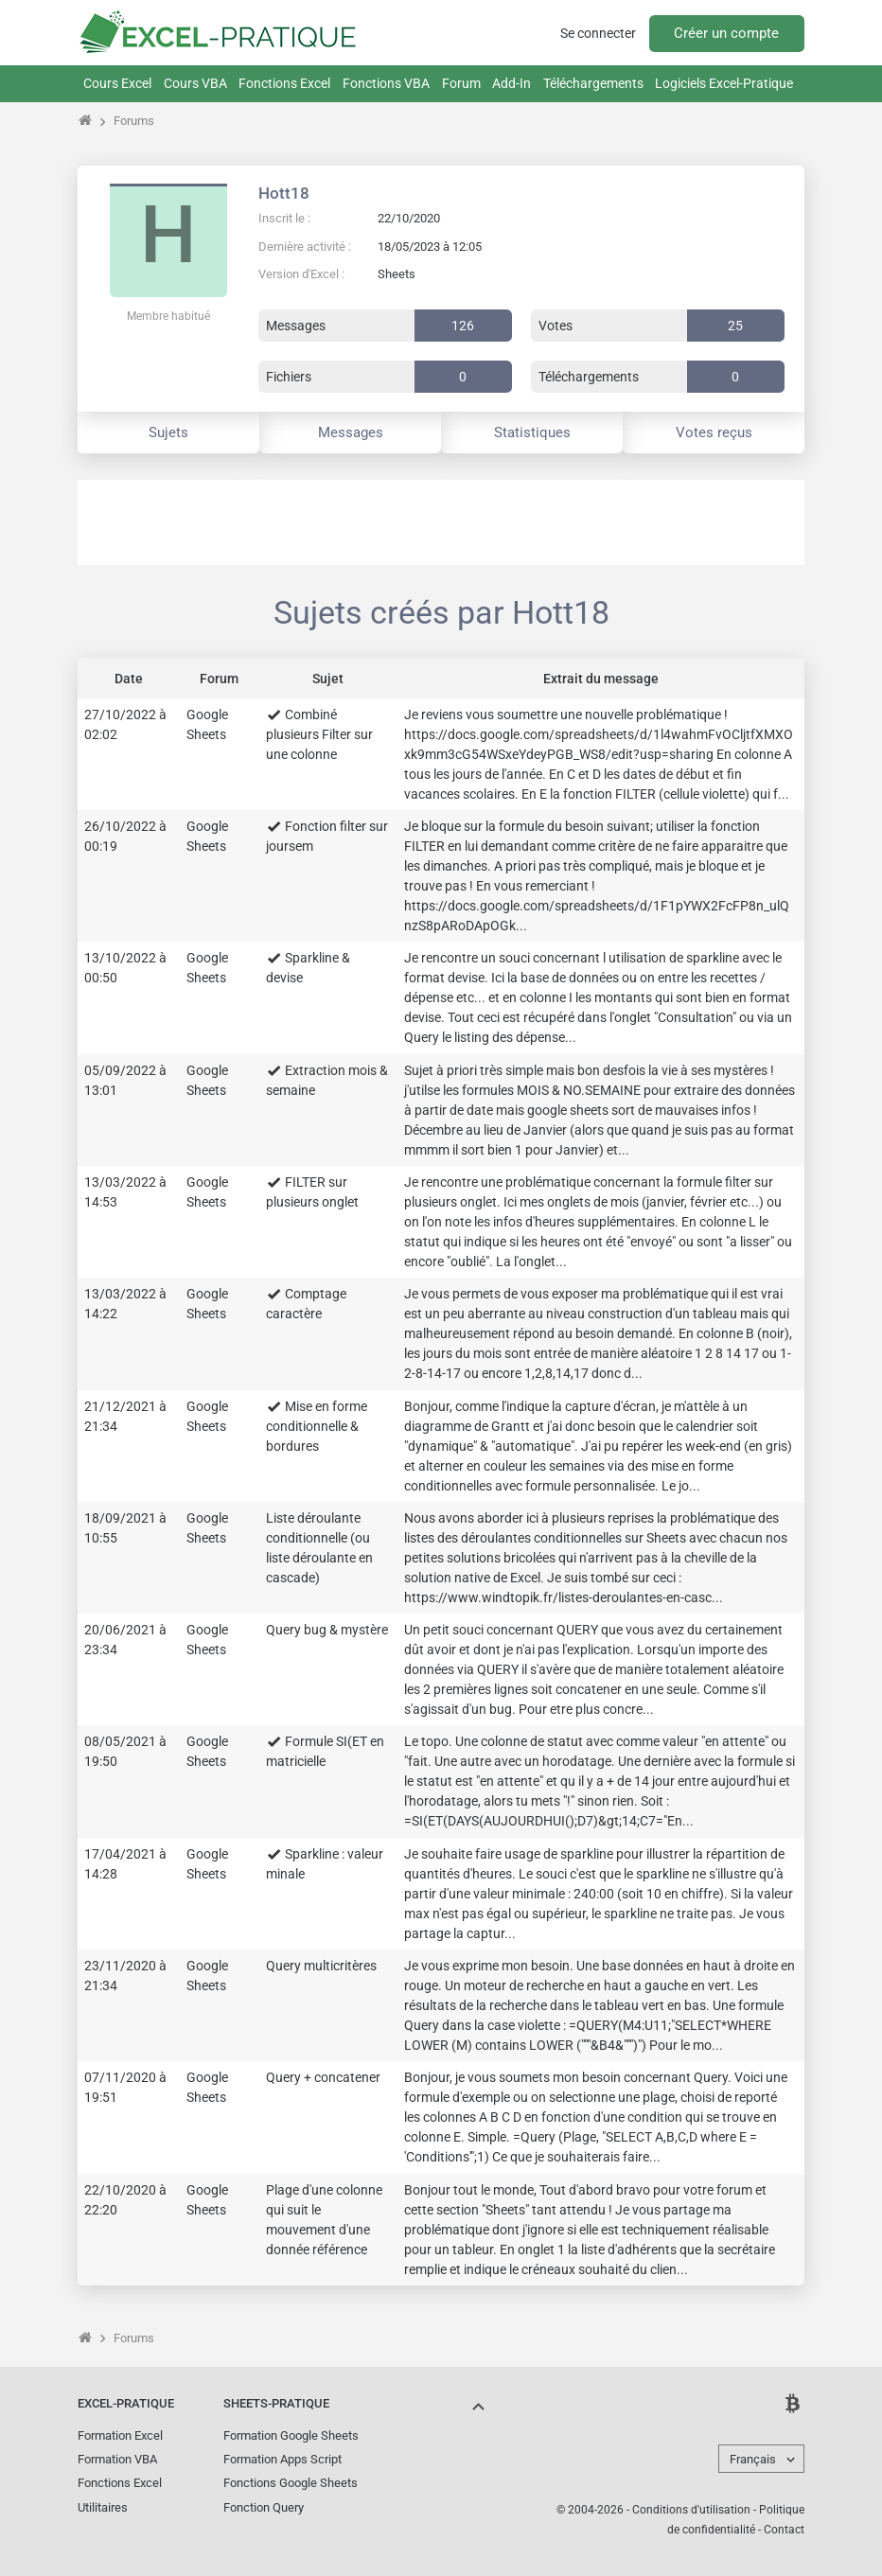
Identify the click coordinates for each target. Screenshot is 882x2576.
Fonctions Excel (284, 83)
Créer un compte (726, 33)
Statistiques (532, 432)
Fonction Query (263, 2507)
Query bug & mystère (327, 1629)
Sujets (168, 432)
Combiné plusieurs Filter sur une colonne (319, 734)
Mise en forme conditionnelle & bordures (316, 1426)
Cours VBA (195, 83)
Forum (461, 83)
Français (753, 2459)
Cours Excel (117, 83)
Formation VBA (117, 2459)
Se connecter (598, 33)
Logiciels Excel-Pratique (724, 83)
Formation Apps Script (282, 2459)
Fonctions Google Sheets (290, 2483)
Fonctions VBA (386, 83)
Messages (350, 432)
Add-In (511, 83)
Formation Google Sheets (291, 2435)
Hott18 (283, 193)
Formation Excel (120, 2435)
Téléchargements (593, 83)
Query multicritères (321, 1965)
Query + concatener (323, 2077)
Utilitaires (103, 2507)
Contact (784, 2529)
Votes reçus (714, 432)
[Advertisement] (441, 522)
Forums (134, 121)
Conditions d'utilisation (691, 2509)
